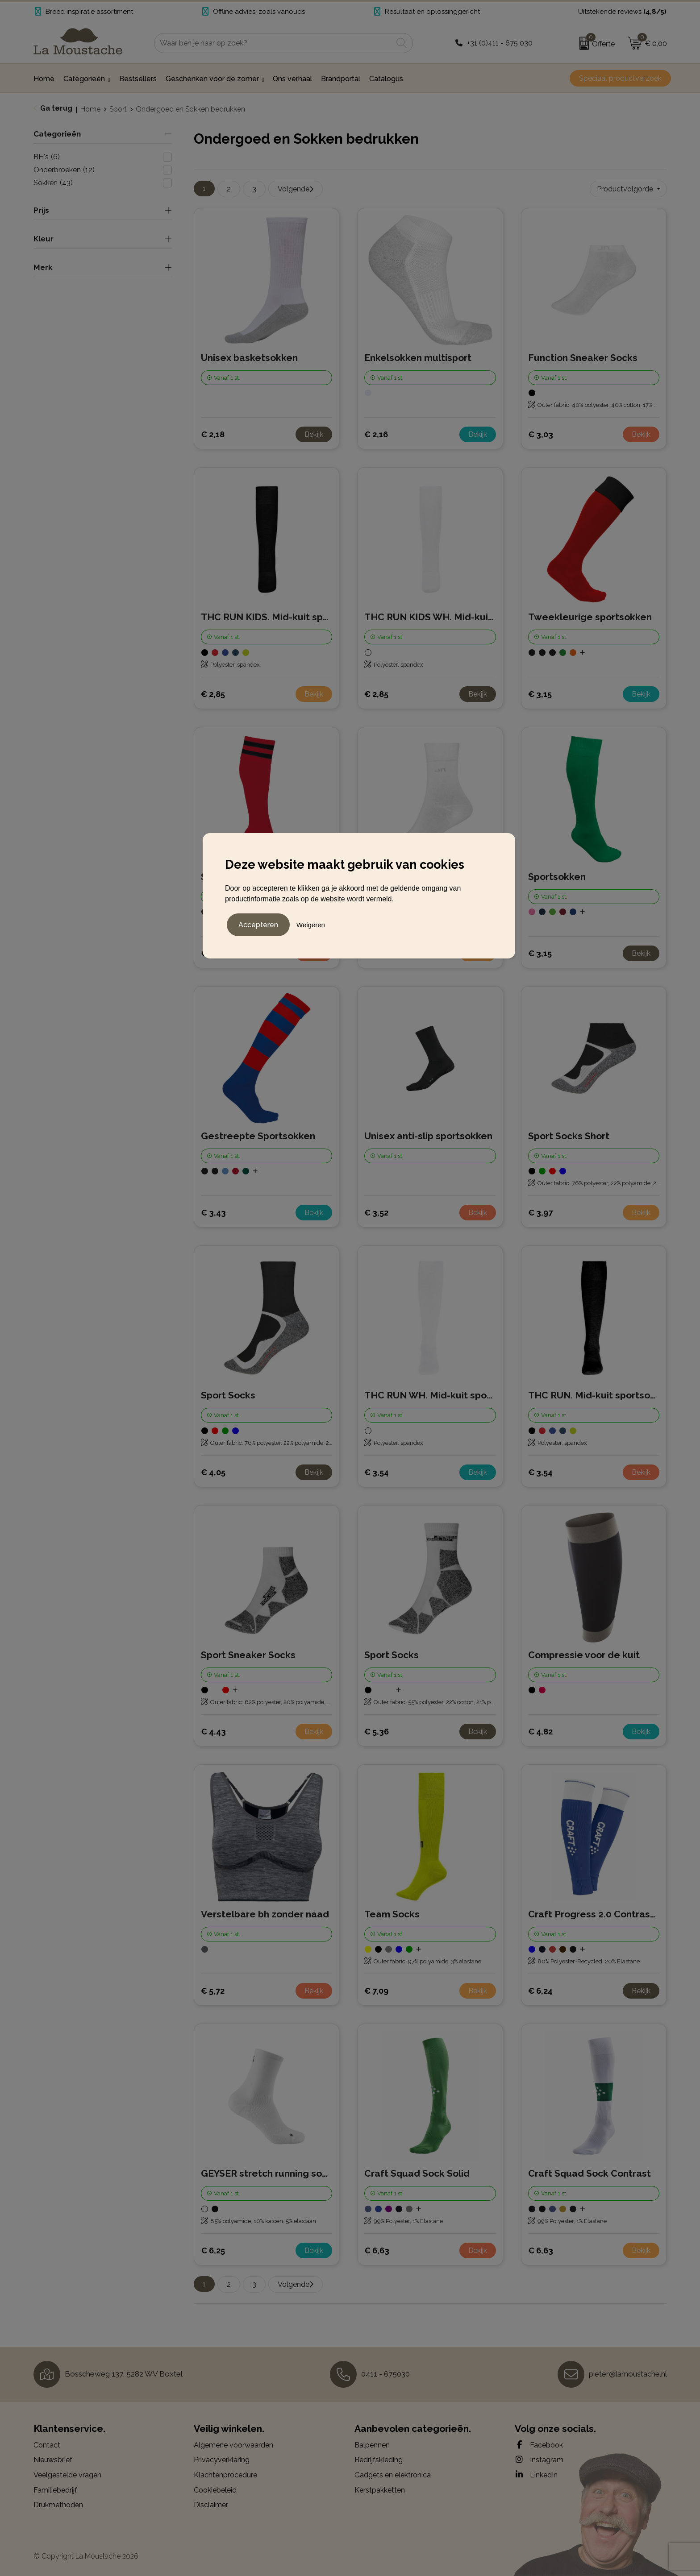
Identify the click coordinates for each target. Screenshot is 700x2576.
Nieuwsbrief (52, 2460)
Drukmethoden (58, 2505)
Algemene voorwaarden (233, 2445)
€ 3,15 (540, 693)
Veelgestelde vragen (67, 2475)
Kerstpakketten (379, 2490)
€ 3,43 (213, 1212)
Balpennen (372, 2445)
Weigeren (310, 925)
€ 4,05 (213, 1472)
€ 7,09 (376, 1990)
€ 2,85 (213, 693)
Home (90, 109)
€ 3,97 (540, 1212)
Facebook (539, 2444)
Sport (118, 109)
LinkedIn (536, 2474)
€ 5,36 (376, 1731)
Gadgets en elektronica (392, 2475)
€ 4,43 (213, 1731)
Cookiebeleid (215, 2490)
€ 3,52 (376, 1212)
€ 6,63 (376, 2250)
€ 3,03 (540, 434)
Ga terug (56, 108)
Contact (46, 2445)
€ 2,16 (376, 434)
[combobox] (273, 43)
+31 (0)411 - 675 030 (500, 43)
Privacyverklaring (222, 2460)
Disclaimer (211, 2505)
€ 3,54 (376, 1472)
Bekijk (313, 434)
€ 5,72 (213, 1990)
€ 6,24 (540, 1990)
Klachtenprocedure (225, 2475)
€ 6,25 (213, 2250)
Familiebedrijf (55, 2490)
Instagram (539, 2459)
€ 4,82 (540, 1731)
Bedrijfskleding (378, 2460)
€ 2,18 (213, 434)
